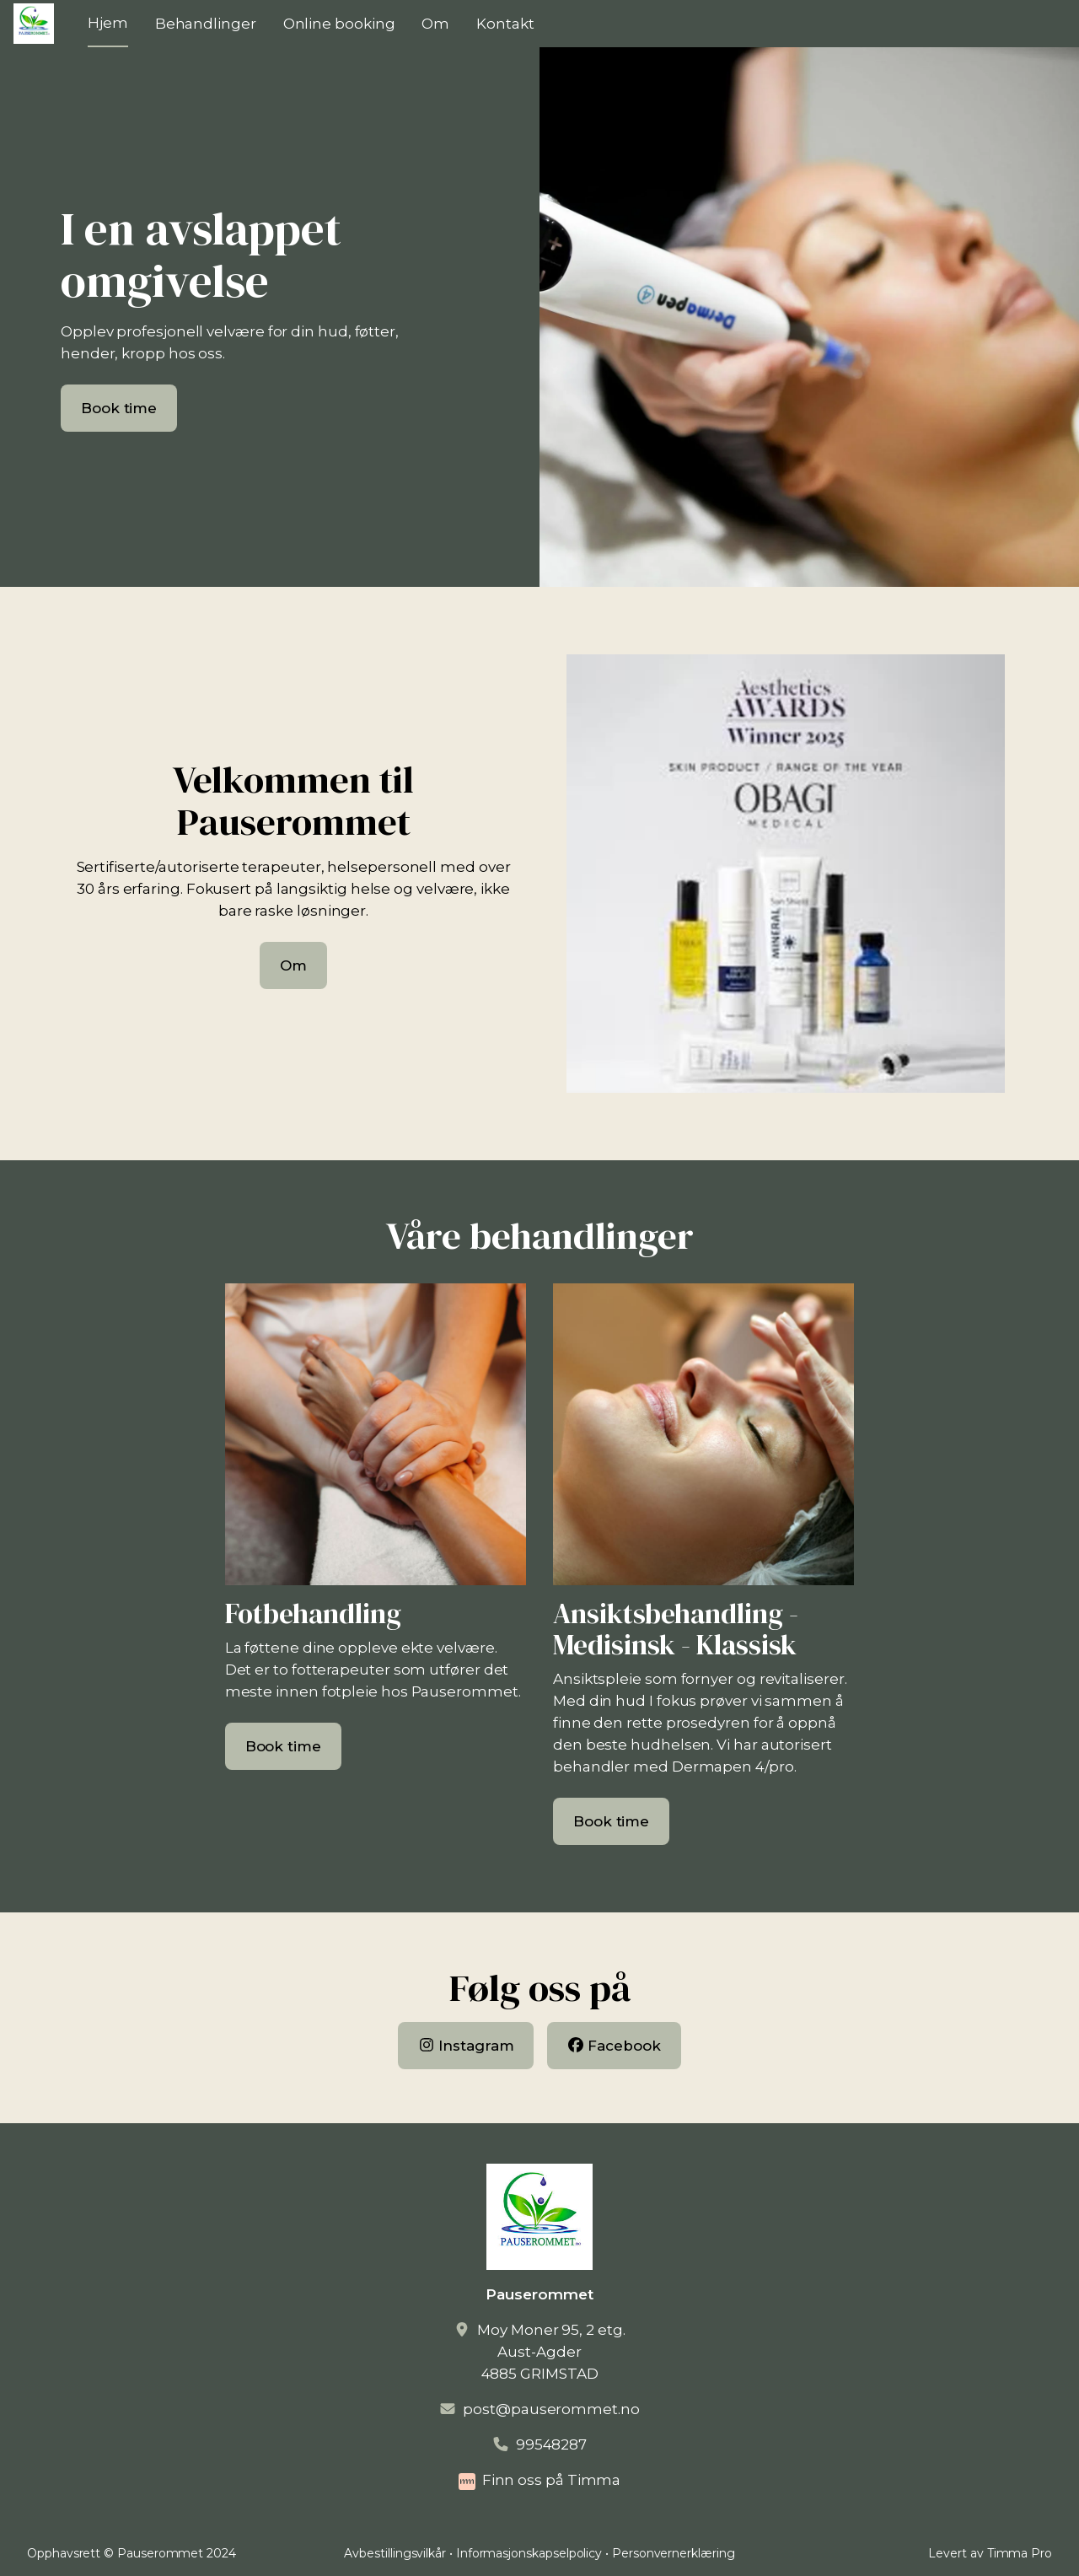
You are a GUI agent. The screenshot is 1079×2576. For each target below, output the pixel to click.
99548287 (551, 2444)
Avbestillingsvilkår (395, 2553)
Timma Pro (1019, 2553)
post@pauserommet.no (551, 2409)
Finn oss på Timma (551, 2479)
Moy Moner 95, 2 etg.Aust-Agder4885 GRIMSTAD (551, 2351)
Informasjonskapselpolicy (529, 2553)
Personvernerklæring (673, 2553)
